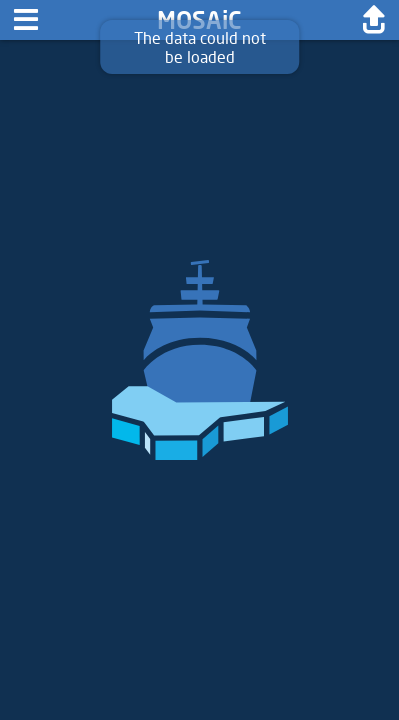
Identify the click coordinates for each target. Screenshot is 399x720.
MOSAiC (199, 19)
